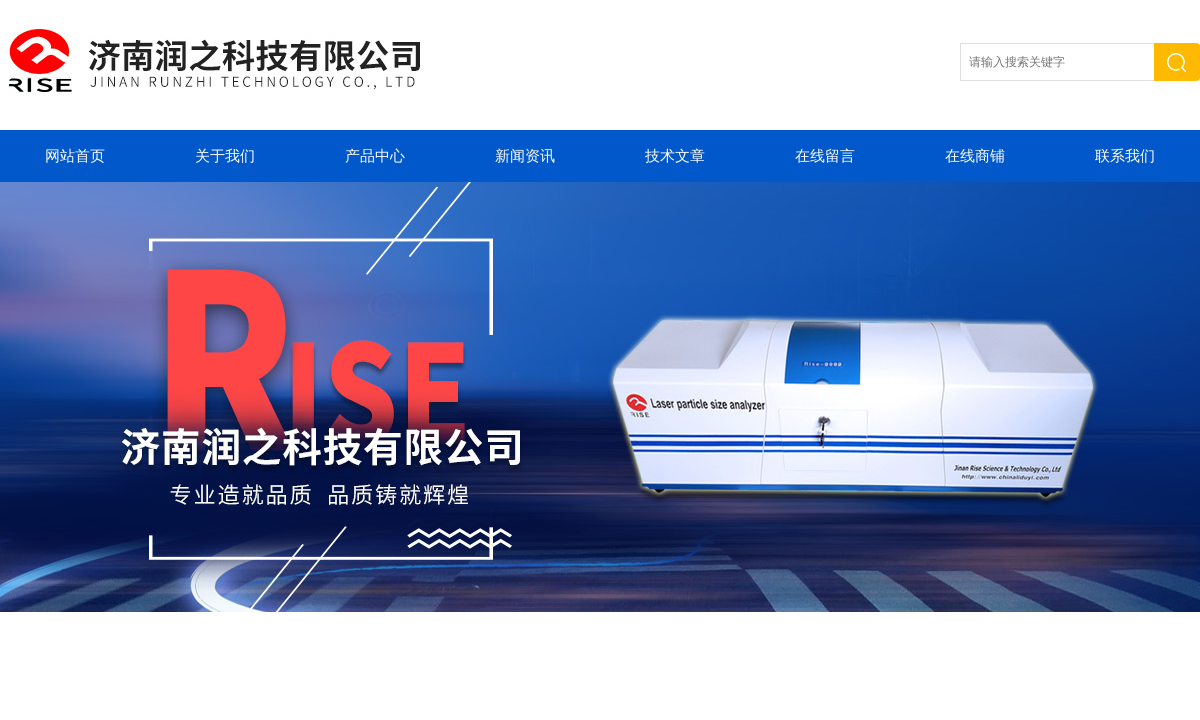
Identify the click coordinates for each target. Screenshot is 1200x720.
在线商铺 (975, 156)
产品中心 (375, 156)
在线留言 (825, 156)
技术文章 (675, 156)
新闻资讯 (525, 156)
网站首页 (75, 156)
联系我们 (1125, 156)
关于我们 (225, 156)
